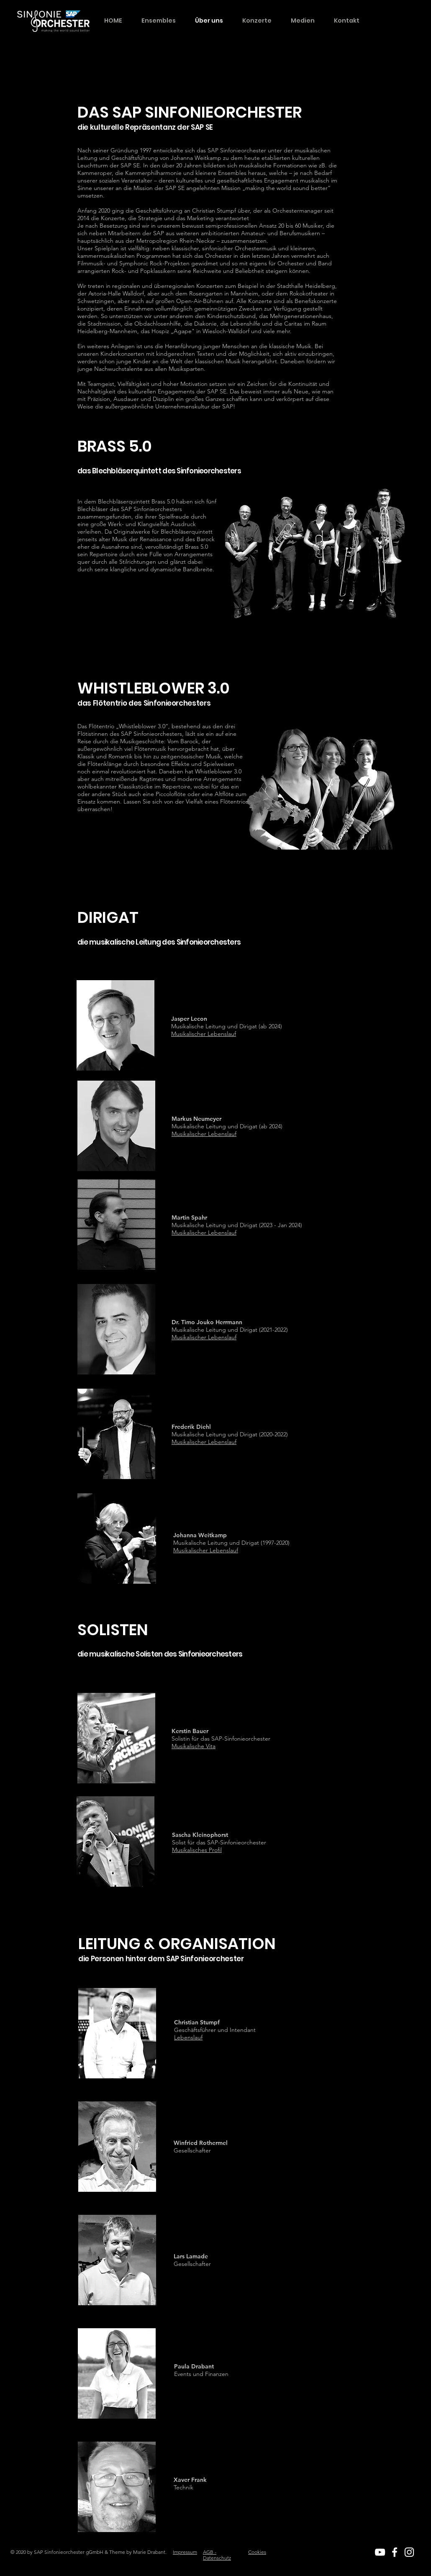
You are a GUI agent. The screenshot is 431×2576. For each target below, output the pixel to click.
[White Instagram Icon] (409, 2552)
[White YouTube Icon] (380, 2552)
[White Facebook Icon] (394, 2552)
